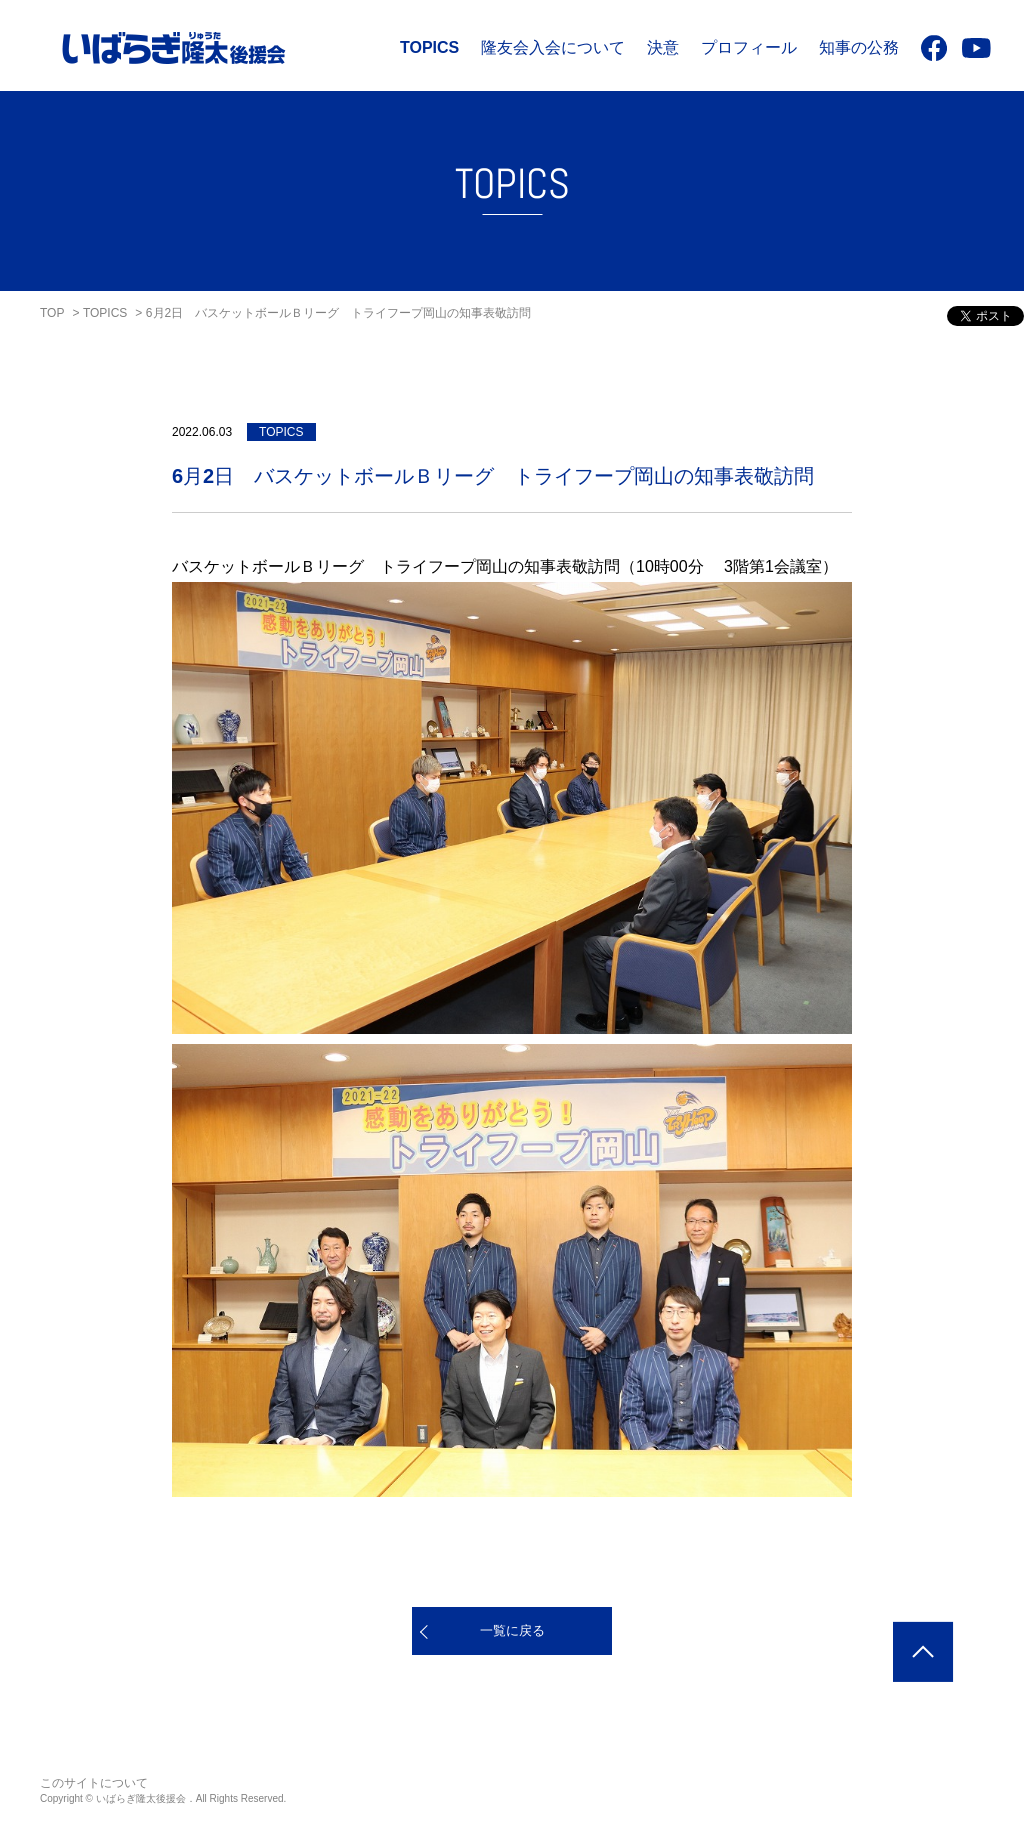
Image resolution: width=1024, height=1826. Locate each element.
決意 (663, 47)
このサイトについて (94, 1783)
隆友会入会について (553, 47)
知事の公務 (859, 47)
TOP (52, 313)
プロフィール (749, 47)
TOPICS (429, 47)
